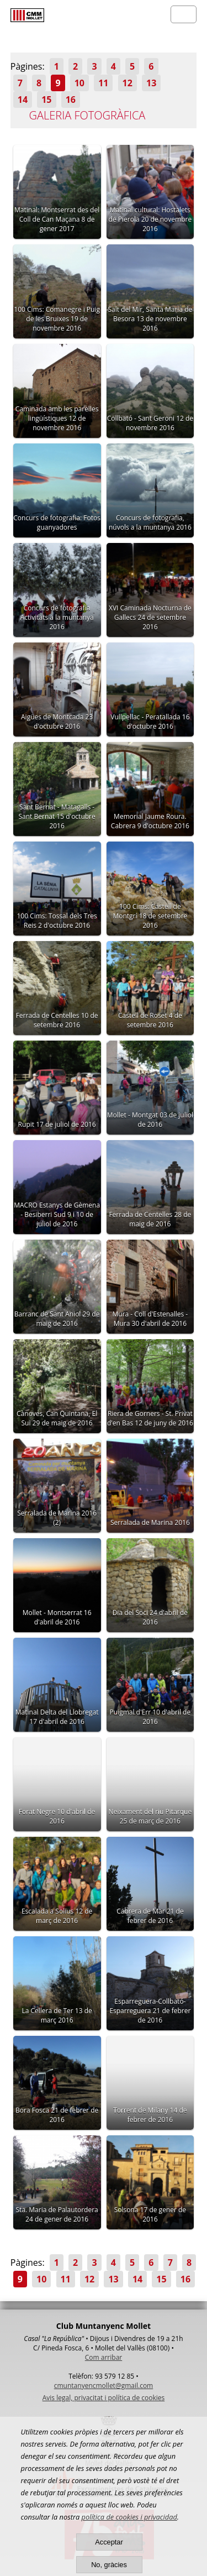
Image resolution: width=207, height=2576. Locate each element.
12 (127, 83)
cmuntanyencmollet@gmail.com (103, 2385)
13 (151, 83)
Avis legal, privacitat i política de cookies (103, 2397)
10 (79, 83)
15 (46, 99)
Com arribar (103, 2357)
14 (23, 99)
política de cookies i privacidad (129, 2517)
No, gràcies (109, 2565)
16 (71, 99)
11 (103, 83)
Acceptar (109, 2542)
